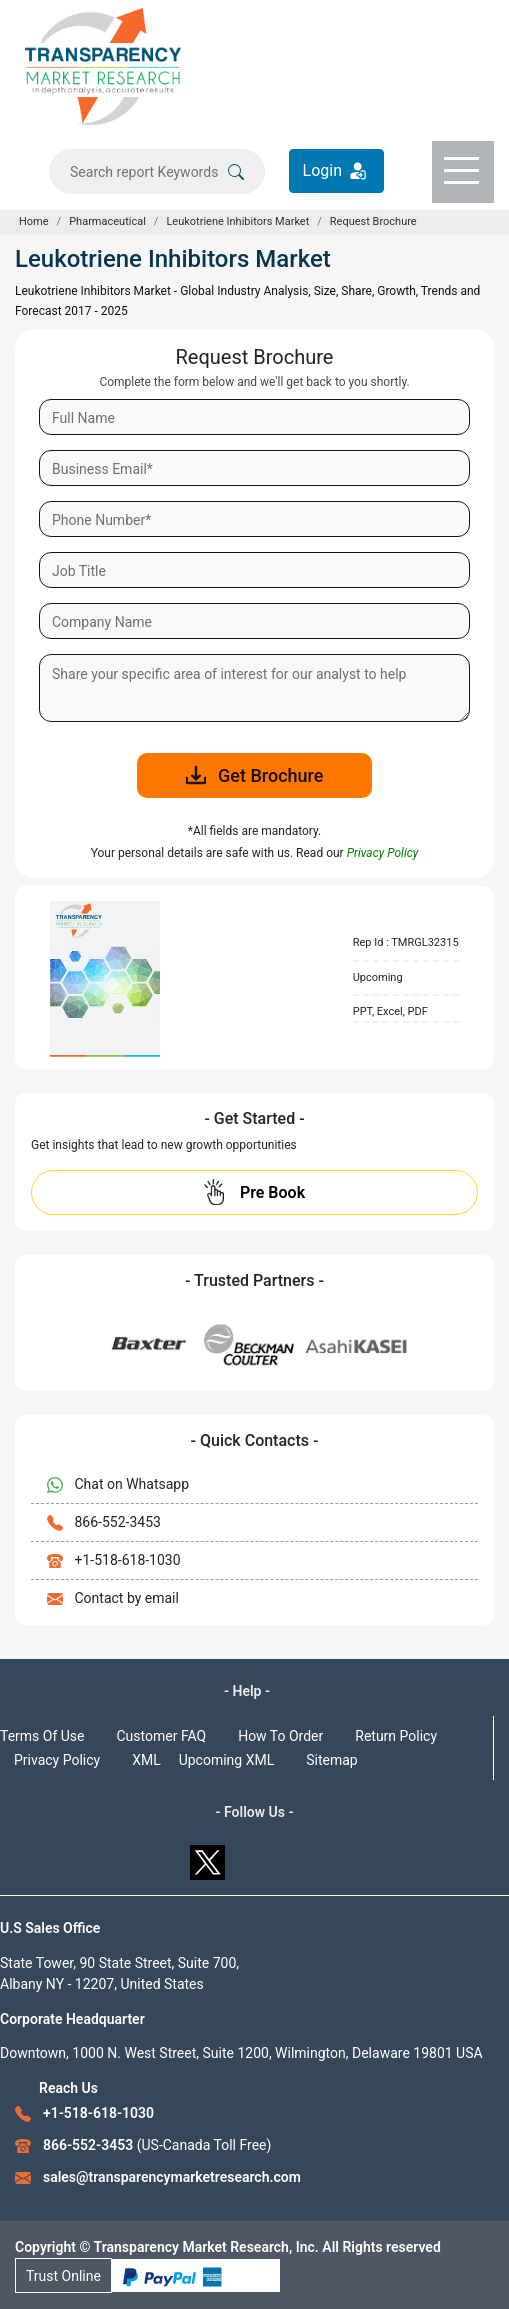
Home (34, 221)
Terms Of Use (42, 1736)
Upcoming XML (227, 1760)
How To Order (280, 1736)
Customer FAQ (162, 1736)
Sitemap (331, 1760)
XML (146, 1760)
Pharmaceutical (107, 221)
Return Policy (396, 1736)
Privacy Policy (57, 1760)
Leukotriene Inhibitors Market (237, 221)
